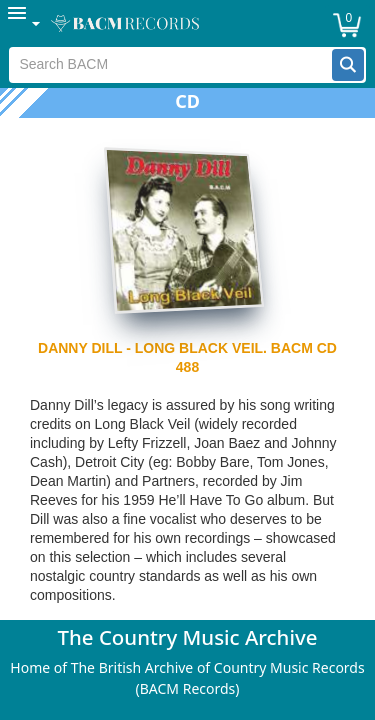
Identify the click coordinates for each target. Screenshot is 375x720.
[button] (348, 65)
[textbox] (170, 65)
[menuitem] (25, 23)
